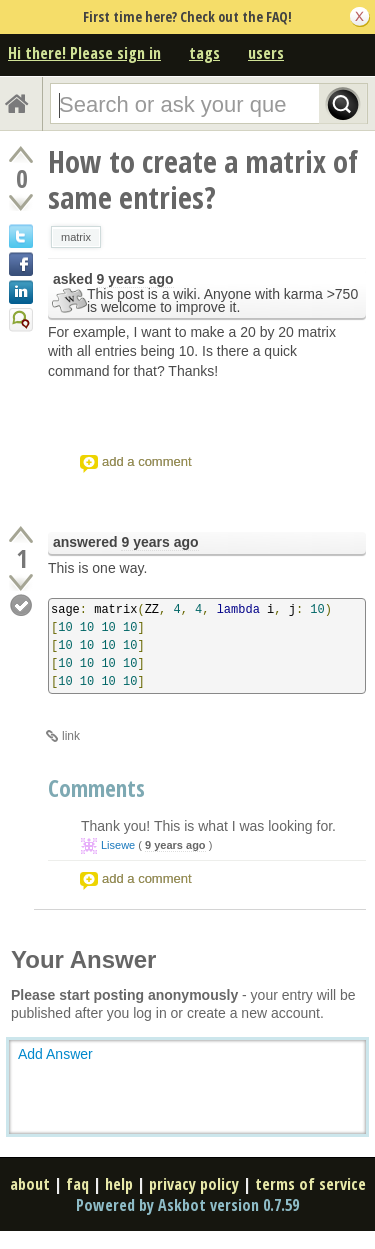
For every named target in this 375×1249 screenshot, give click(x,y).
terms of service (310, 1184)
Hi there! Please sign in (84, 53)
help (119, 1184)
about (30, 1184)
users (266, 53)
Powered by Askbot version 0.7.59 (187, 1205)
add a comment (147, 461)
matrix (76, 237)
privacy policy (194, 1184)
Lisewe (118, 845)
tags (204, 53)
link (71, 736)
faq (77, 1184)
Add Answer (55, 1054)
